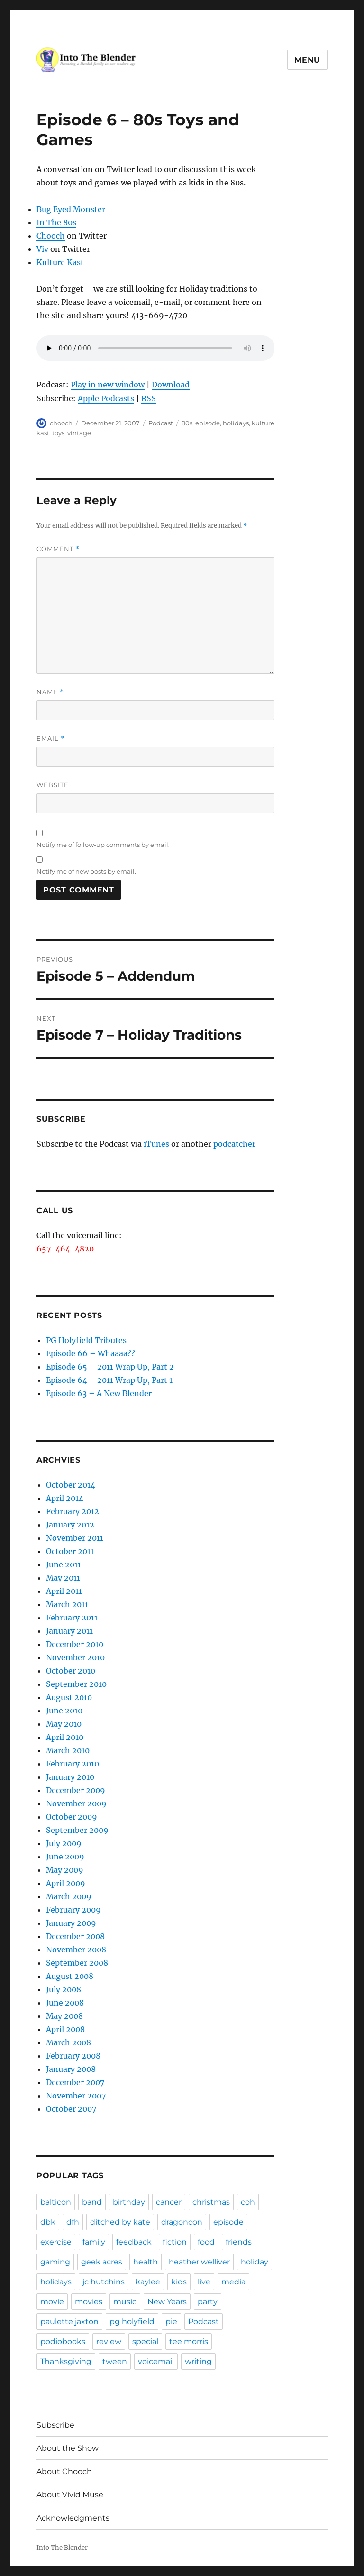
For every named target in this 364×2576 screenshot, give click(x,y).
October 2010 (70, 1670)
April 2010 (64, 1737)
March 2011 (67, 1604)
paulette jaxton (69, 2321)
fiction (175, 2241)
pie (171, 2321)
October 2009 (71, 1817)
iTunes (156, 1144)
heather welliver (199, 2261)
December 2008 (75, 1936)
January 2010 (70, 1777)
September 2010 (76, 1684)
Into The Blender (62, 2548)
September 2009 (77, 1830)
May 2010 (64, 1724)
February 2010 (72, 1763)
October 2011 (70, 1551)
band (92, 2202)
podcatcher (234, 1144)
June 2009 (65, 1856)
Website (52, 785)
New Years (167, 2301)
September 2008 (77, 1963)
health (145, 2261)
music (124, 2301)
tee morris (188, 2341)
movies (88, 2301)
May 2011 (63, 1577)
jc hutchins (103, 2281)
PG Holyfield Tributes (86, 1340)
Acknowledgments (72, 2517)
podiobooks (62, 2341)
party (208, 2301)
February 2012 (72, 1511)
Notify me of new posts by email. (86, 871)
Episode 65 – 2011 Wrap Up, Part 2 (110, 1366)
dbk (47, 2221)
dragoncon (181, 2221)
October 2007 (71, 2109)
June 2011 (63, 1564)
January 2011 (69, 1631)
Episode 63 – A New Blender (99, 1393)
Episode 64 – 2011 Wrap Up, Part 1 (109, 1380)
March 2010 (68, 1750)
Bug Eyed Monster (70, 209)
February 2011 (72, 1617)
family (93, 2241)
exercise (56, 2241)
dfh (72, 2221)
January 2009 (71, 1923)
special (145, 2341)
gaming (55, 2261)
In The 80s (56, 222)
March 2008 (68, 2042)
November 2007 (76, 2095)
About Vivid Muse (69, 2494)
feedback (134, 2241)
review (108, 2341)
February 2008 (73, 2056)
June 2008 (65, 2002)
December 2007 (75, 2082)
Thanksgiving (65, 2361)
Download (171, 384)
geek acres (101, 2261)
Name (50, 692)
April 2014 (64, 1498)
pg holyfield (132, 2321)
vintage (79, 433)
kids (179, 2281)
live (204, 2281)
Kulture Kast (60, 262)
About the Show (67, 2448)
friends (239, 2241)
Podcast (160, 423)
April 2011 (64, 1591)
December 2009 (75, 1790)
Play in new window (108, 384)
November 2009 (76, 1803)
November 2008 (76, 1949)
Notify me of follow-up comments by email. (103, 844)
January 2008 (71, 2069)
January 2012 (70, 1524)
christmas (211, 2202)
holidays (236, 423)
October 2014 (70, 1485)
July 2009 (64, 1843)
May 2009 (64, 1870)
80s (187, 423)
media (233, 2281)
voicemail (156, 2361)
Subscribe (55, 2424)
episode (207, 423)
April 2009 (65, 1883)
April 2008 (65, 2029)
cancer (169, 2202)
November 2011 (74, 1538)
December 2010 (74, 1644)
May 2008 (64, 2016)
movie (52, 2301)
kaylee (148, 2281)
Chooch (50, 235)
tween (114, 2361)
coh (248, 2202)
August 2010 (69, 1697)
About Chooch (64, 2471)
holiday (254, 2261)
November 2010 (75, 1657)
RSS (148, 398)
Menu (307, 59)
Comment (58, 549)
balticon (55, 2202)
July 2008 (63, 1989)
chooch (61, 423)
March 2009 (68, 1896)
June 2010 (64, 1710)
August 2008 (69, 1976)
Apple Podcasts (106, 398)
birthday (129, 2202)
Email (50, 739)
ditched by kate (120, 2221)
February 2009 (73, 1909)
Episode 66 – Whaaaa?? (90, 1353)
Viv (42, 249)
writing (198, 2361)
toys (58, 433)
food (206, 2241)
